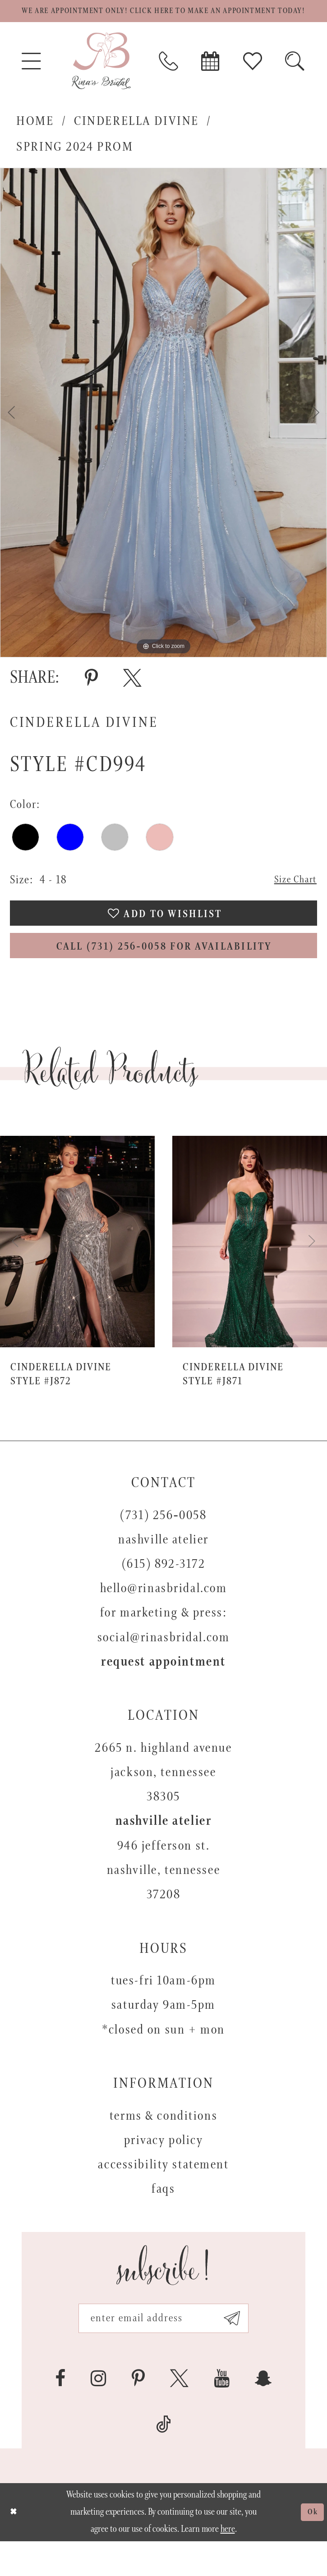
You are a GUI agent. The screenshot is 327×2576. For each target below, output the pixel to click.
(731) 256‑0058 (163, 1545)
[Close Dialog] (15, 2547)
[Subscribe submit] (244, 2350)
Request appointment (163, 1691)
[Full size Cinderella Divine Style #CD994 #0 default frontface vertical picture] (163, 431)
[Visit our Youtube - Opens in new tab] (222, 2413)
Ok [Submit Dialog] (310, 2547)
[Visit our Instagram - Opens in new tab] (98, 2413)
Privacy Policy (163, 2170)
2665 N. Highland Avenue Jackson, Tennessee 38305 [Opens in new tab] (163, 1802)
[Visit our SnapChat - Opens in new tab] (263, 2413)
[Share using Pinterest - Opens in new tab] (91, 697)
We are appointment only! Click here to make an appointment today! (163, 21)
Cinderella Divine (136, 140)
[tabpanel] (163, 431)
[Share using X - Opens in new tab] (132, 697)
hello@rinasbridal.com (163, 1618)
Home (35, 140)
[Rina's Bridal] (101, 79)
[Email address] (163, 2350)
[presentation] (77, 1271)
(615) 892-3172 (164, 1593)
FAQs (163, 2218)
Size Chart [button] (292, 899)
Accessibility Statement (163, 2194)
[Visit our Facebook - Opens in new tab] (60, 2413)
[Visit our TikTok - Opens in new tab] (163, 2459)
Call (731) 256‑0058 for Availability (164, 974)
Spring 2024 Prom (74, 165)
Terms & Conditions (163, 2145)
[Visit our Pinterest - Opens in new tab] (138, 2413)
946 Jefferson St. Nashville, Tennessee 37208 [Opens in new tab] (163, 1900)
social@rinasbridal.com (163, 1666)
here (228, 2564)
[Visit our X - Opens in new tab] (179, 2413)
